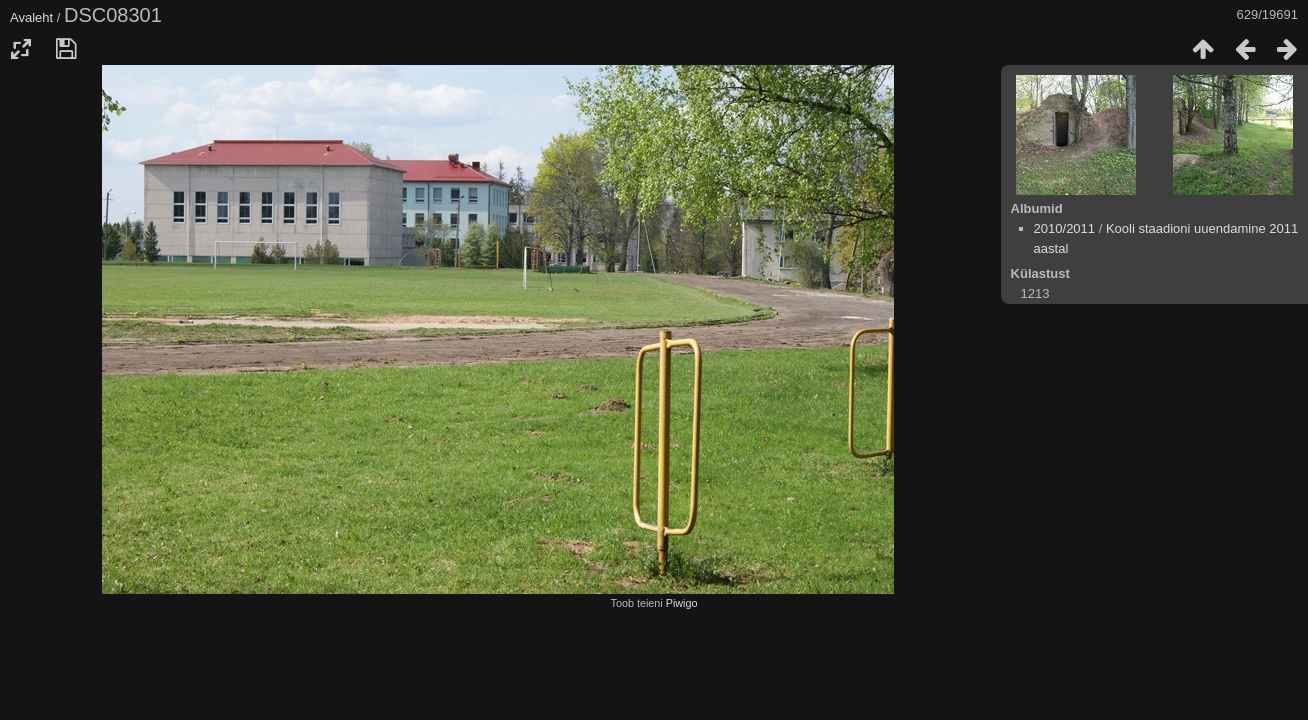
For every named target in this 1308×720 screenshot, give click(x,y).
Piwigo (682, 603)
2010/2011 (1064, 228)
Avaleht (31, 17)
